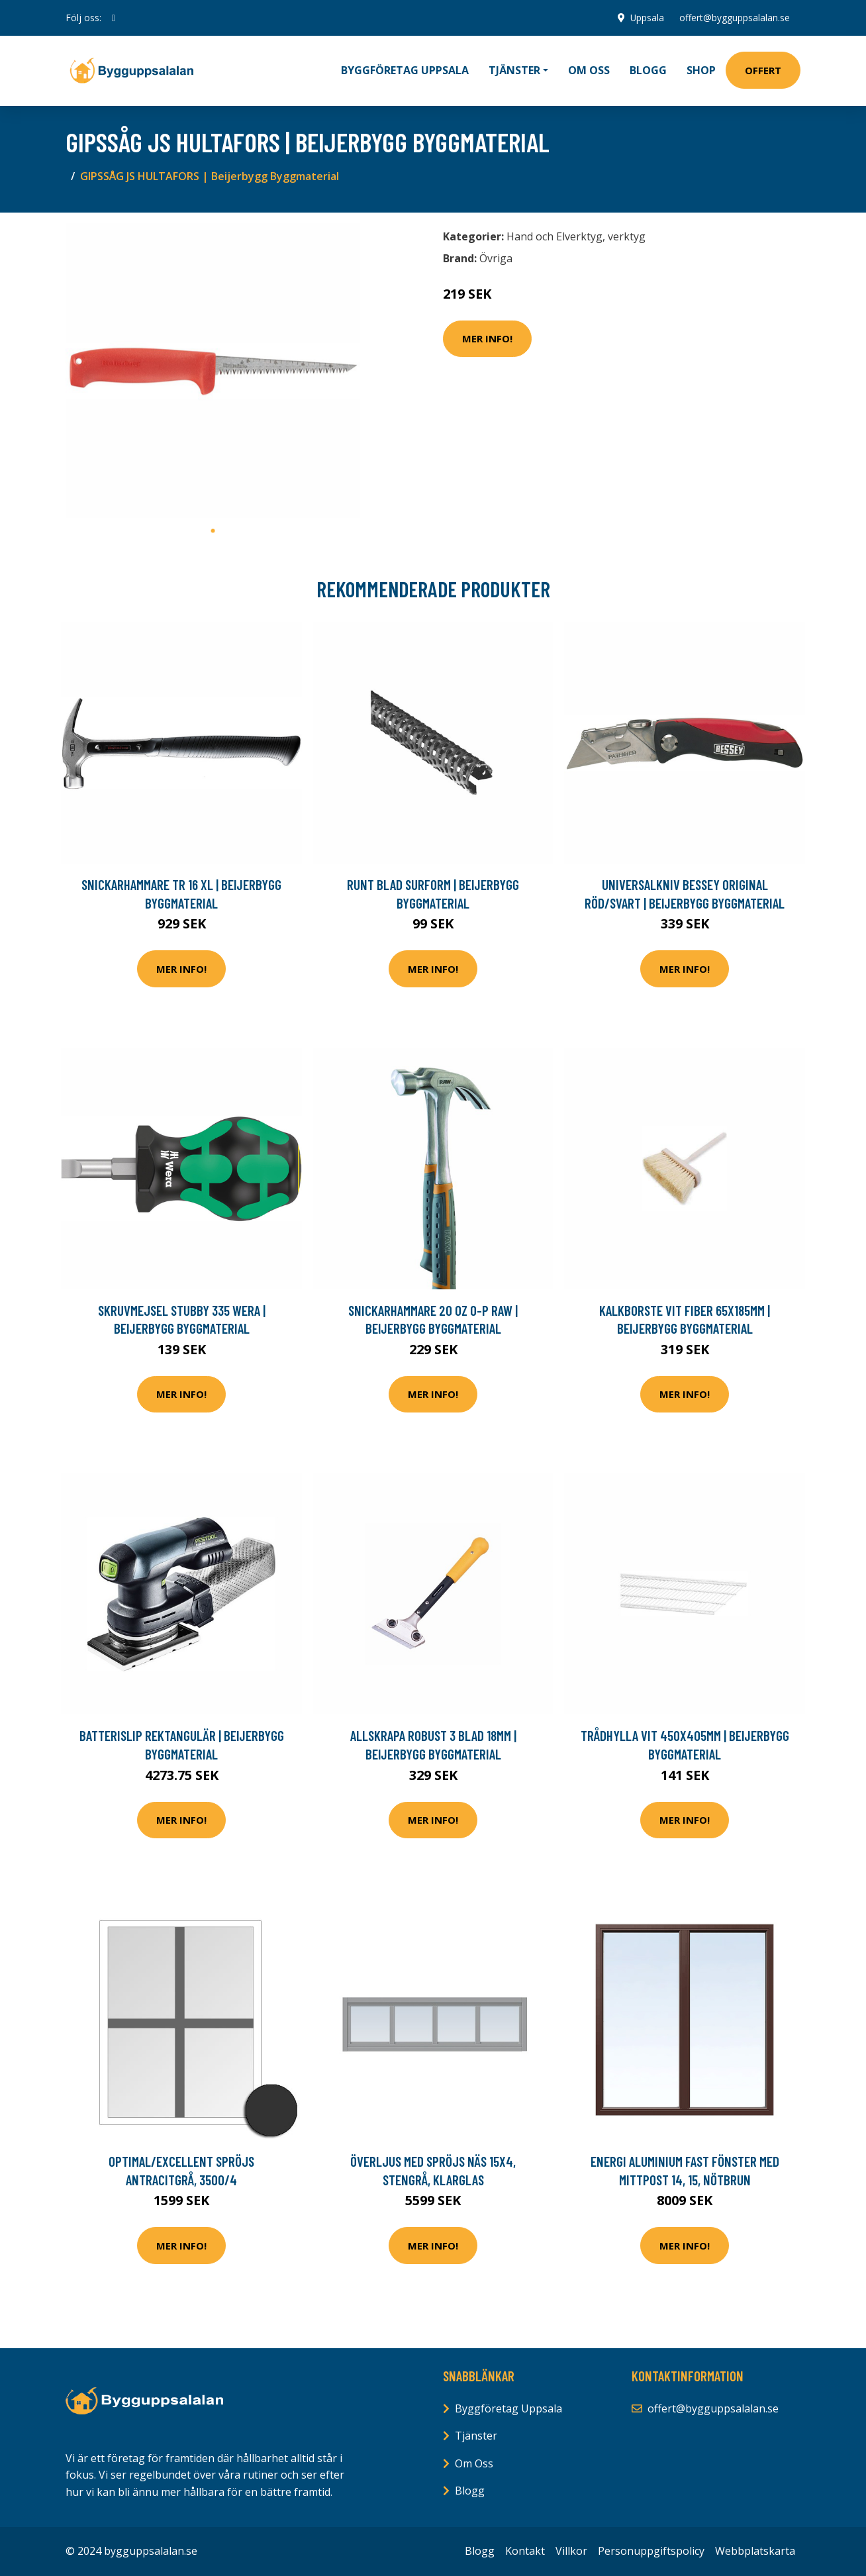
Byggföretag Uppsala (405, 70)
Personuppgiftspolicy (651, 2551)
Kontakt (525, 2551)
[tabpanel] (213, 370)
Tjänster (476, 2435)
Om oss (589, 70)
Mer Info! (487, 338)
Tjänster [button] (514, 70)
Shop (701, 70)
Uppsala (646, 17)
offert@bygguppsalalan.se (734, 17)
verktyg (627, 236)
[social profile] (113, 17)
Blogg (648, 70)
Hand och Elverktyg (554, 236)
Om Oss (474, 2463)
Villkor (571, 2551)
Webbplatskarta (755, 2551)
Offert (763, 70)
